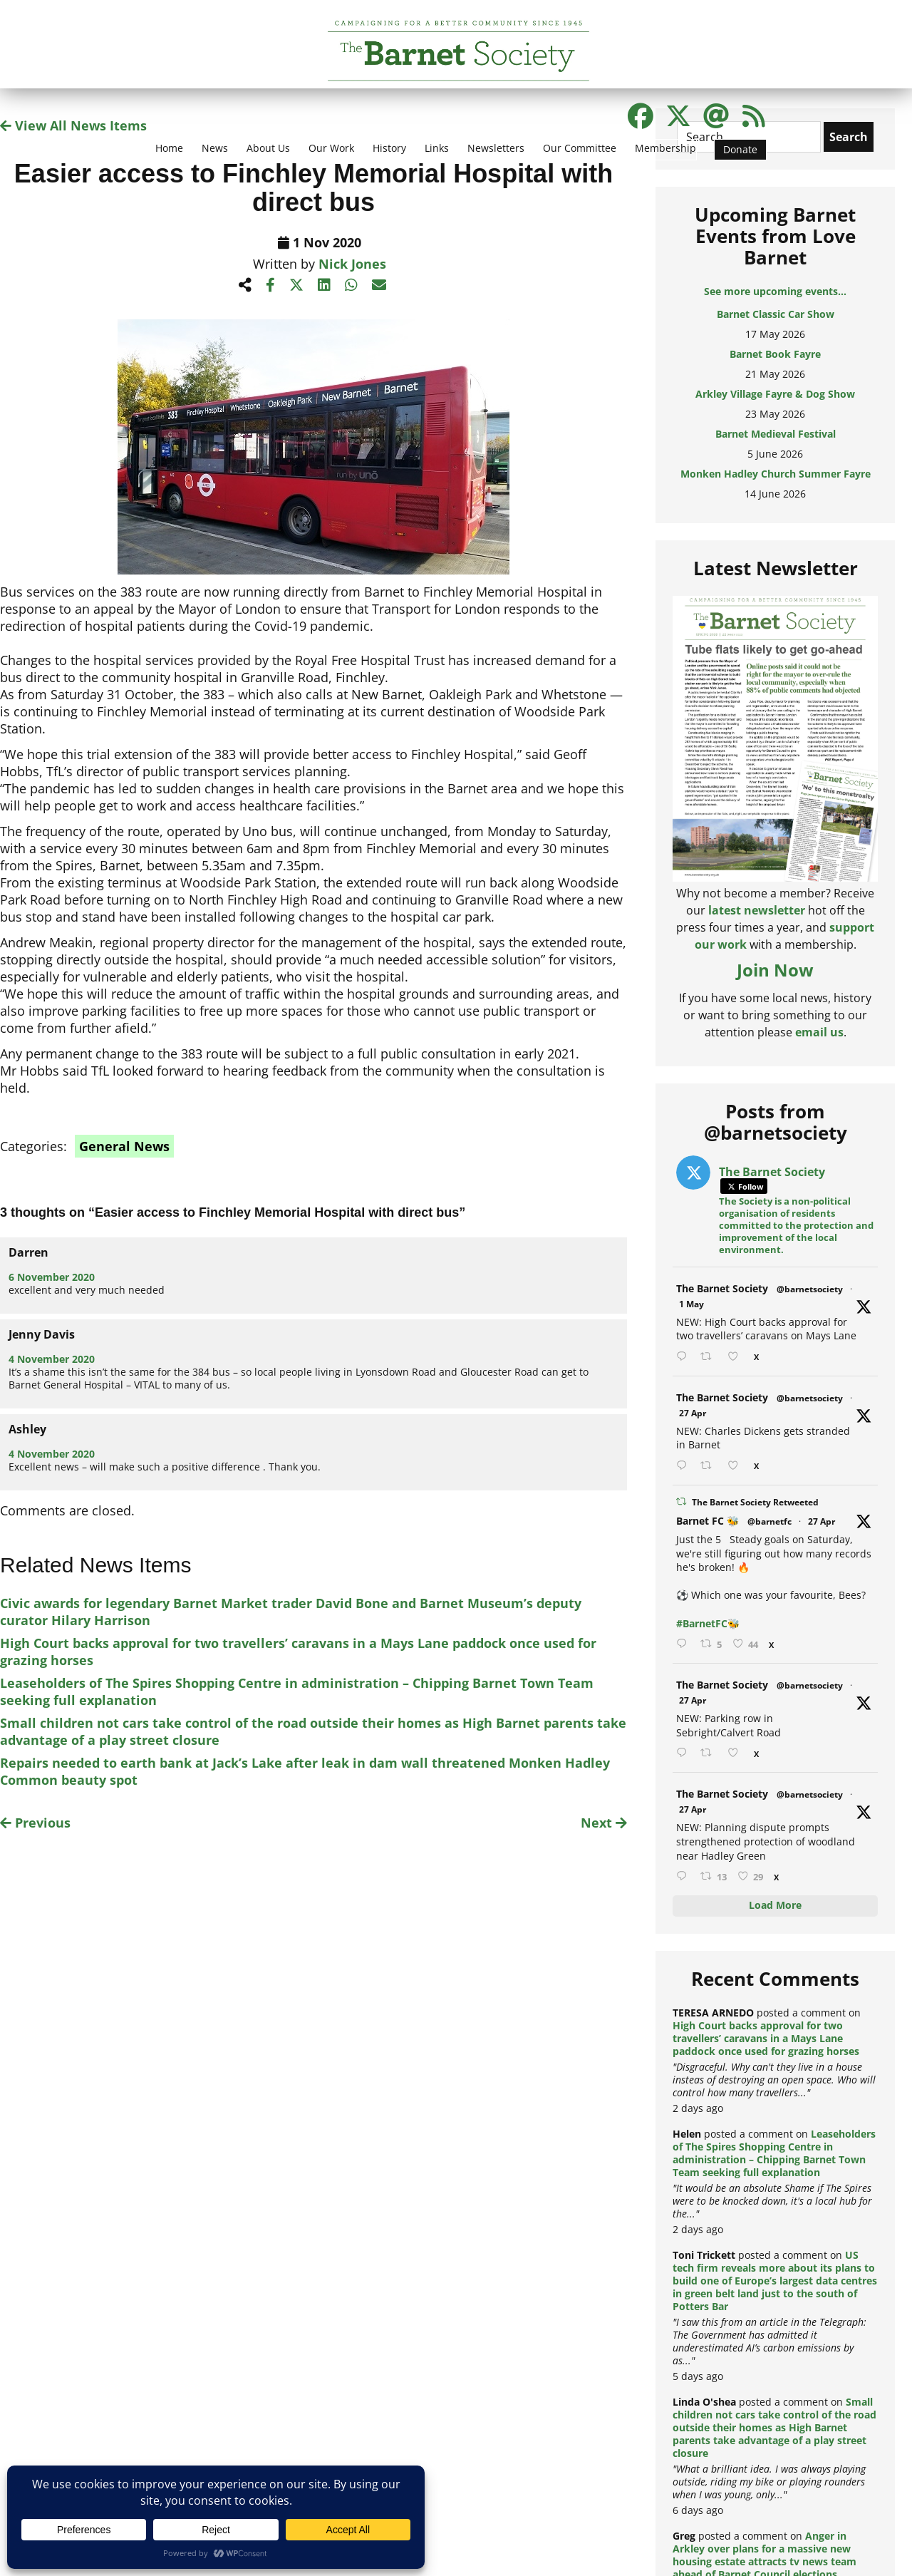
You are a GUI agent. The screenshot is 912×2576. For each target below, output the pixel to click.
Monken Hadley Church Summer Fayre (775, 473)
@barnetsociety (810, 1289)
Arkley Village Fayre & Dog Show (775, 394)
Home (169, 148)
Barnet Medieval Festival (775, 434)
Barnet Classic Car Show (775, 314)
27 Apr (692, 1413)
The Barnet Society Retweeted (755, 1502)
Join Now (775, 970)
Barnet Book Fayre (775, 354)
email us (819, 1032)
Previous (35, 1822)
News (215, 148)
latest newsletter (756, 910)
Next (604, 1822)
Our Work (331, 148)
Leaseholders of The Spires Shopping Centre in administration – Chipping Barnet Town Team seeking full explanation (774, 2153)
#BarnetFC (701, 1623)
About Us (268, 148)
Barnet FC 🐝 (707, 1520)
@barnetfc (769, 1521)
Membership (665, 148)
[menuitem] (169, 157)
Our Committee (579, 148)
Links (437, 148)
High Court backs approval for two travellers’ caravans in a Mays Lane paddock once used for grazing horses (766, 2038)
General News (124, 1146)
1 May (691, 1304)
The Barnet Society (722, 1288)
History (389, 148)
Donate (740, 149)
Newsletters (495, 148)
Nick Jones (352, 263)
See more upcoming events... (775, 291)
